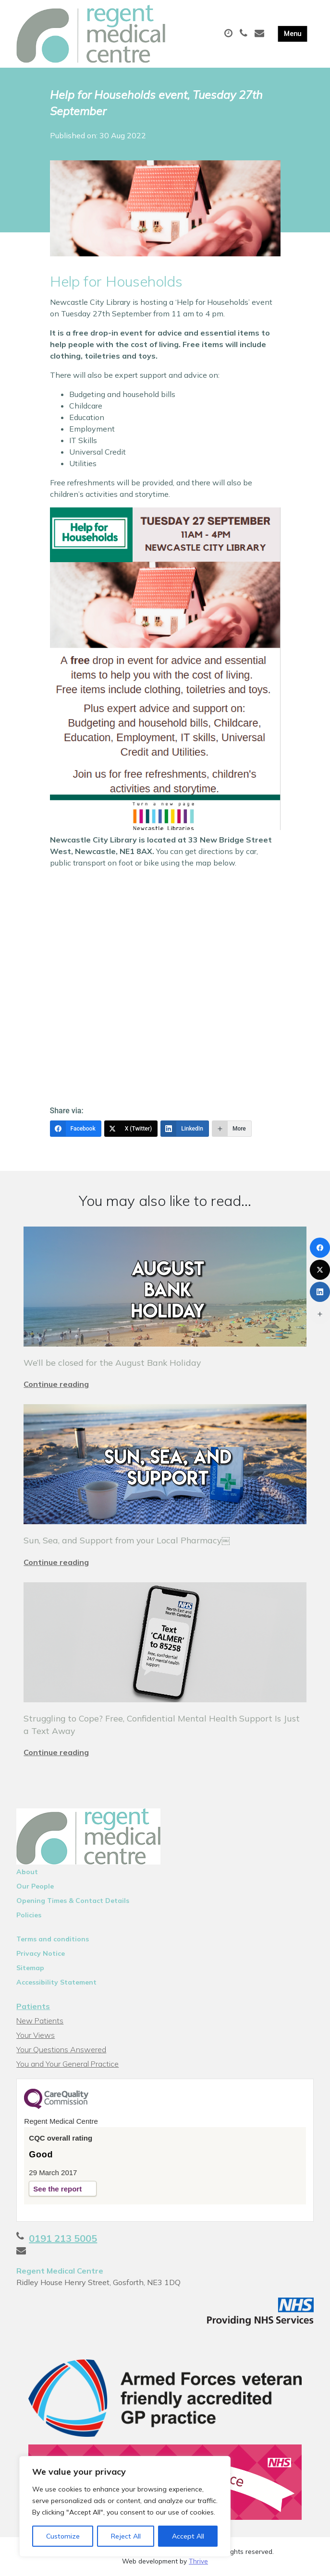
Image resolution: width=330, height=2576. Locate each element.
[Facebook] (75, 1128)
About (27, 1871)
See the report (57, 2189)
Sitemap (30, 1967)
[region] (125, 2506)
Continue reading (56, 1384)
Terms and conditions (52, 1939)
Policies (28, 1915)
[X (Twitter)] (131, 1128)
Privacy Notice (40, 1953)
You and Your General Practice (67, 2064)
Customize (63, 2536)
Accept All (188, 2536)
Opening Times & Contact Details (72, 1900)
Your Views (35, 2035)
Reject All (126, 2536)
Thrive (198, 2561)
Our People (35, 1886)
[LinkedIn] (184, 1128)
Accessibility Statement (56, 1982)
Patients (33, 2006)
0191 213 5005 (63, 2238)
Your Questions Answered (61, 2049)
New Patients (39, 2020)
